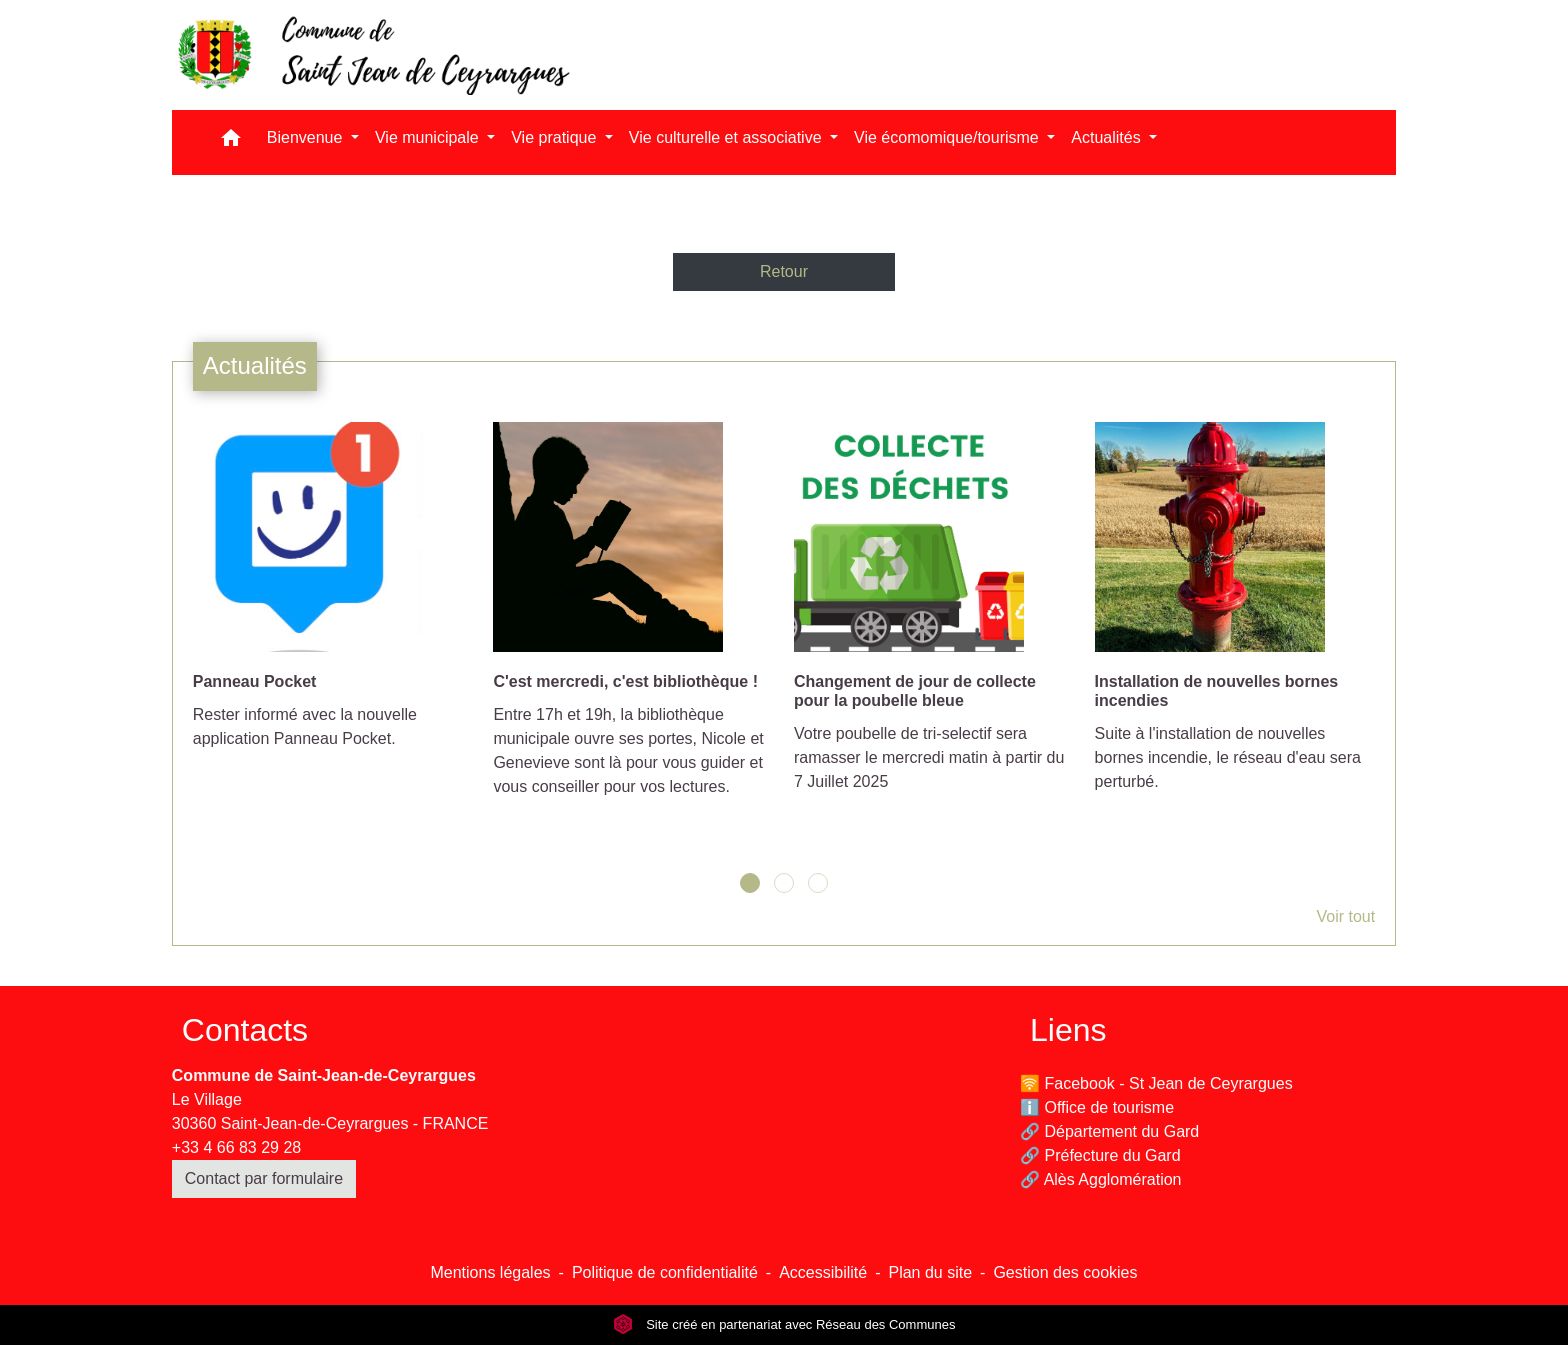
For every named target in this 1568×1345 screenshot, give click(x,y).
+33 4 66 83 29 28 (236, 1147)
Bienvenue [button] (307, 137)
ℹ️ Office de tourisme (1097, 1107)
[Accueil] (372, 55)
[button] (231, 142)
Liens (1068, 1030)
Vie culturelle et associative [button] (727, 137)
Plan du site (930, 1272)
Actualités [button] (1108, 137)
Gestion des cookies (1065, 1272)
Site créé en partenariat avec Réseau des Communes (784, 1324)
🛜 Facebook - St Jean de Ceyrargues (1156, 1083)
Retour (784, 271)
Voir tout (1345, 916)
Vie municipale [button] (429, 137)
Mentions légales (490, 1272)
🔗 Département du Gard (1109, 1131)
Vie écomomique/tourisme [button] (948, 137)
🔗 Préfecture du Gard (1100, 1155)
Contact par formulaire (264, 1178)
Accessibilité (823, 1272)
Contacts (245, 1030)
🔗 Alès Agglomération (1100, 1179)
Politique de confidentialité (665, 1272)
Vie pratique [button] (556, 137)
